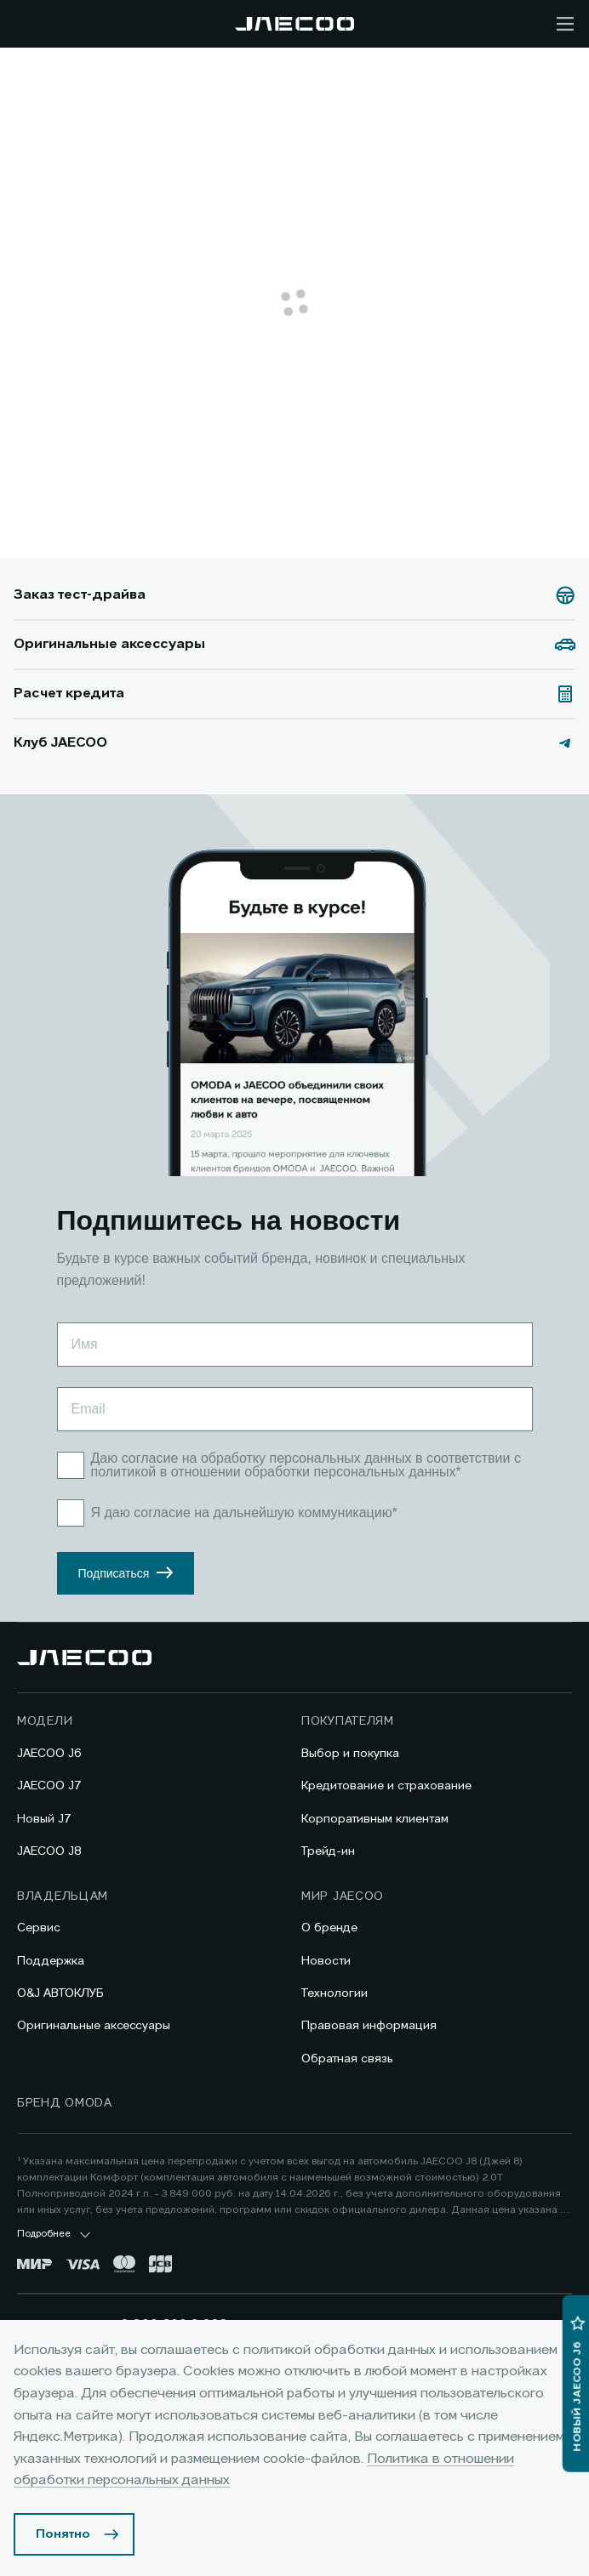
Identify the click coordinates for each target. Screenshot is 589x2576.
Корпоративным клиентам (375, 1819)
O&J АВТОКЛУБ (60, 1993)
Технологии (334, 1993)
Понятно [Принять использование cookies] (63, 2534)
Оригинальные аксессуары (93, 2026)
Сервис (38, 1928)
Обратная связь (347, 2059)
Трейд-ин (328, 1851)
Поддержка (50, 1961)
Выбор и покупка (350, 1754)
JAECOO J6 (49, 1754)
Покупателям (347, 1721)
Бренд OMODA (64, 2103)
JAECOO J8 (49, 1851)
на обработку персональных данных (297, 1458)
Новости (326, 1961)
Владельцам (62, 1896)
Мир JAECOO (342, 1896)
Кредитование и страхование (386, 1786)
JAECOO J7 (49, 1786)
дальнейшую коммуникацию (302, 1512)
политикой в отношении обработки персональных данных (273, 1471)
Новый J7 (44, 1819)
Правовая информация (369, 2026)
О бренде (329, 1928)
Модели (44, 1721)
